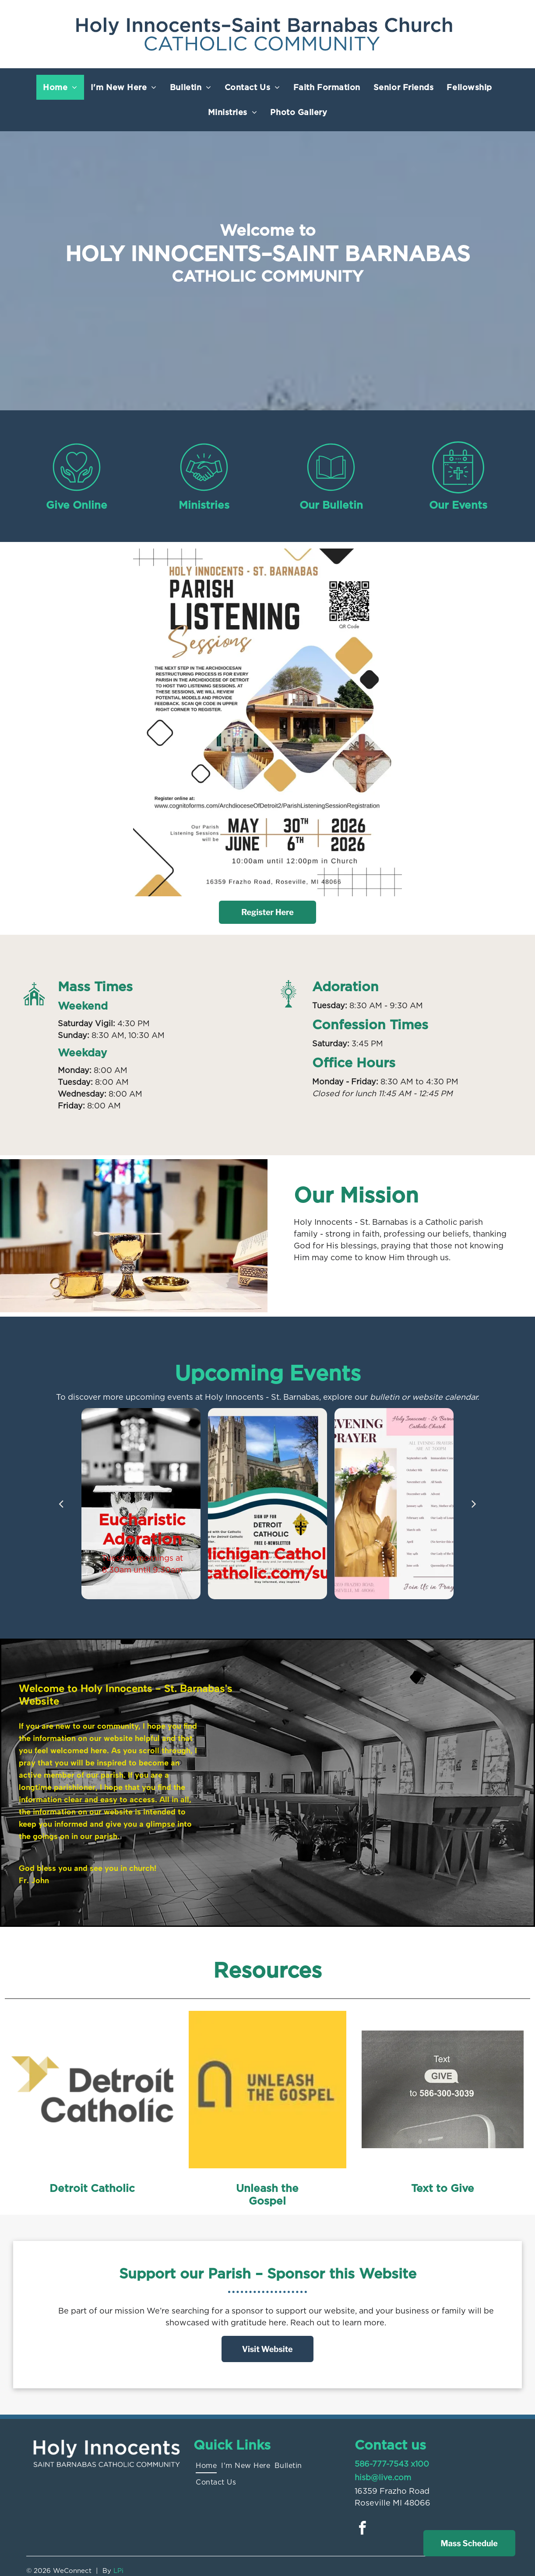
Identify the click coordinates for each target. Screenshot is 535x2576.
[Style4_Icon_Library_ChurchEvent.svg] (458, 490)
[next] (474, 1503)
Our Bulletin (331, 505)
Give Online (76, 505)
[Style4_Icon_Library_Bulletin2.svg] (331, 490)
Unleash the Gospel (267, 2194)
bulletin (384, 1397)
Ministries (204, 505)
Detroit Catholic (92, 2188)
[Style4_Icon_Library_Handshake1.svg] (204, 490)
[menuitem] (60, 87)
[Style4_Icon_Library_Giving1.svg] (76, 490)
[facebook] (362, 2529)
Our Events (458, 505)
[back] (61, 1503)
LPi (118, 2571)
